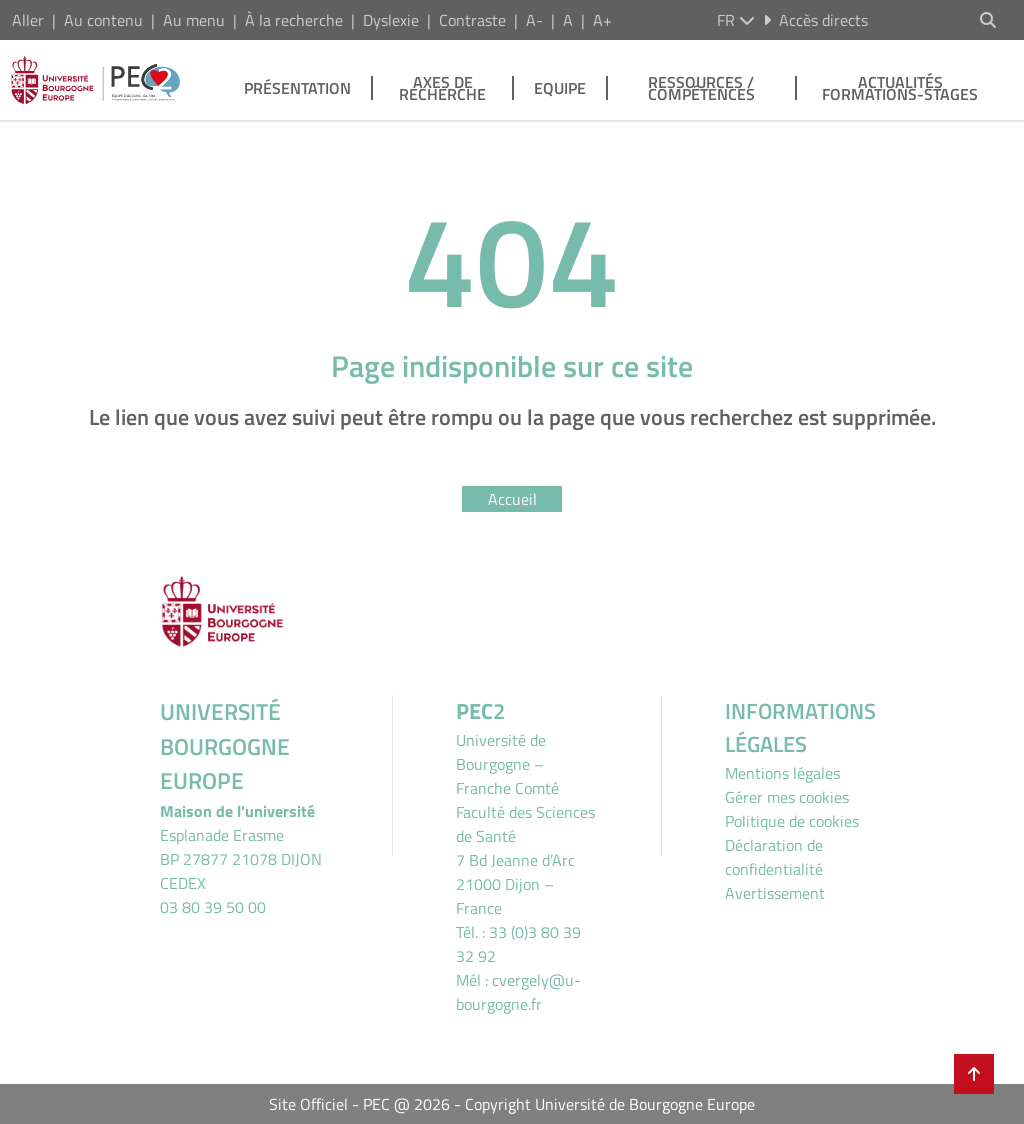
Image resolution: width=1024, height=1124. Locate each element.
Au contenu (103, 20)
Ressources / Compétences (701, 88)
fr (736, 20)
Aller (28, 20)
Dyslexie (391, 20)
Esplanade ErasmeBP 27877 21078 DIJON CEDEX (241, 859)
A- (534, 20)
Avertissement (775, 893)
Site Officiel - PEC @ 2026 (359, 1104)
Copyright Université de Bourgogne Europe (610, 1104)
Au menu (194, 20)
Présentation (297, 88)
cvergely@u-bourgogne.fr (518, 992)
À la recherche (294, 20)
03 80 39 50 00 (213, 907)
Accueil (512, 499)
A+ (602, 20)
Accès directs (815, 20)
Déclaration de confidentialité (774, 857)
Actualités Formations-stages (900, 88)
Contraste (472, 20)
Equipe (560, 88)
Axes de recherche (442, 88)
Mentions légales (782, 773)
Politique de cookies (792, 821)
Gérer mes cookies (787, 797)
